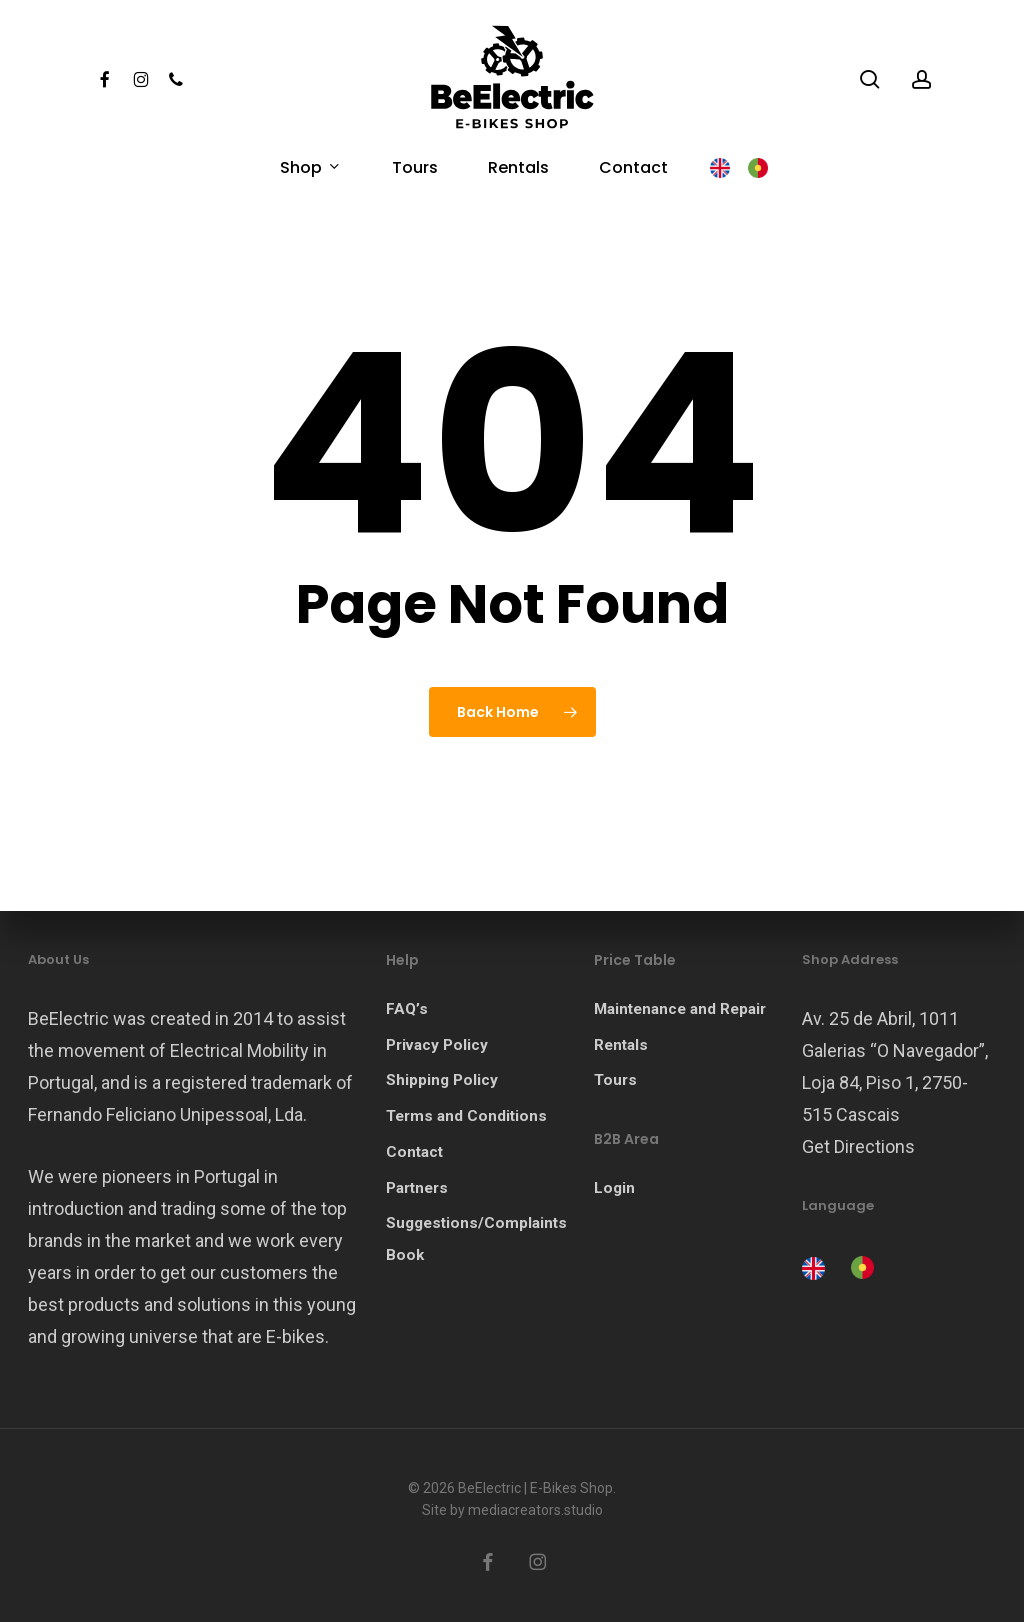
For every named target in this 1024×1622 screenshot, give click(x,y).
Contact (414, 1152)
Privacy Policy (437, 1045)
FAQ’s (407, 1009)
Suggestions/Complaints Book (476, 1239)
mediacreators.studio (535, 1510)
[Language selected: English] (843, 1266)
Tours (615, 1080)
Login (614, 1188)
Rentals (621, 1045)
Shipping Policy (442, 1080)
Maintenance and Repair (680, 1009)
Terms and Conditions (466, 1116)
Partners (417, 1188)
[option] (859, 1267)
